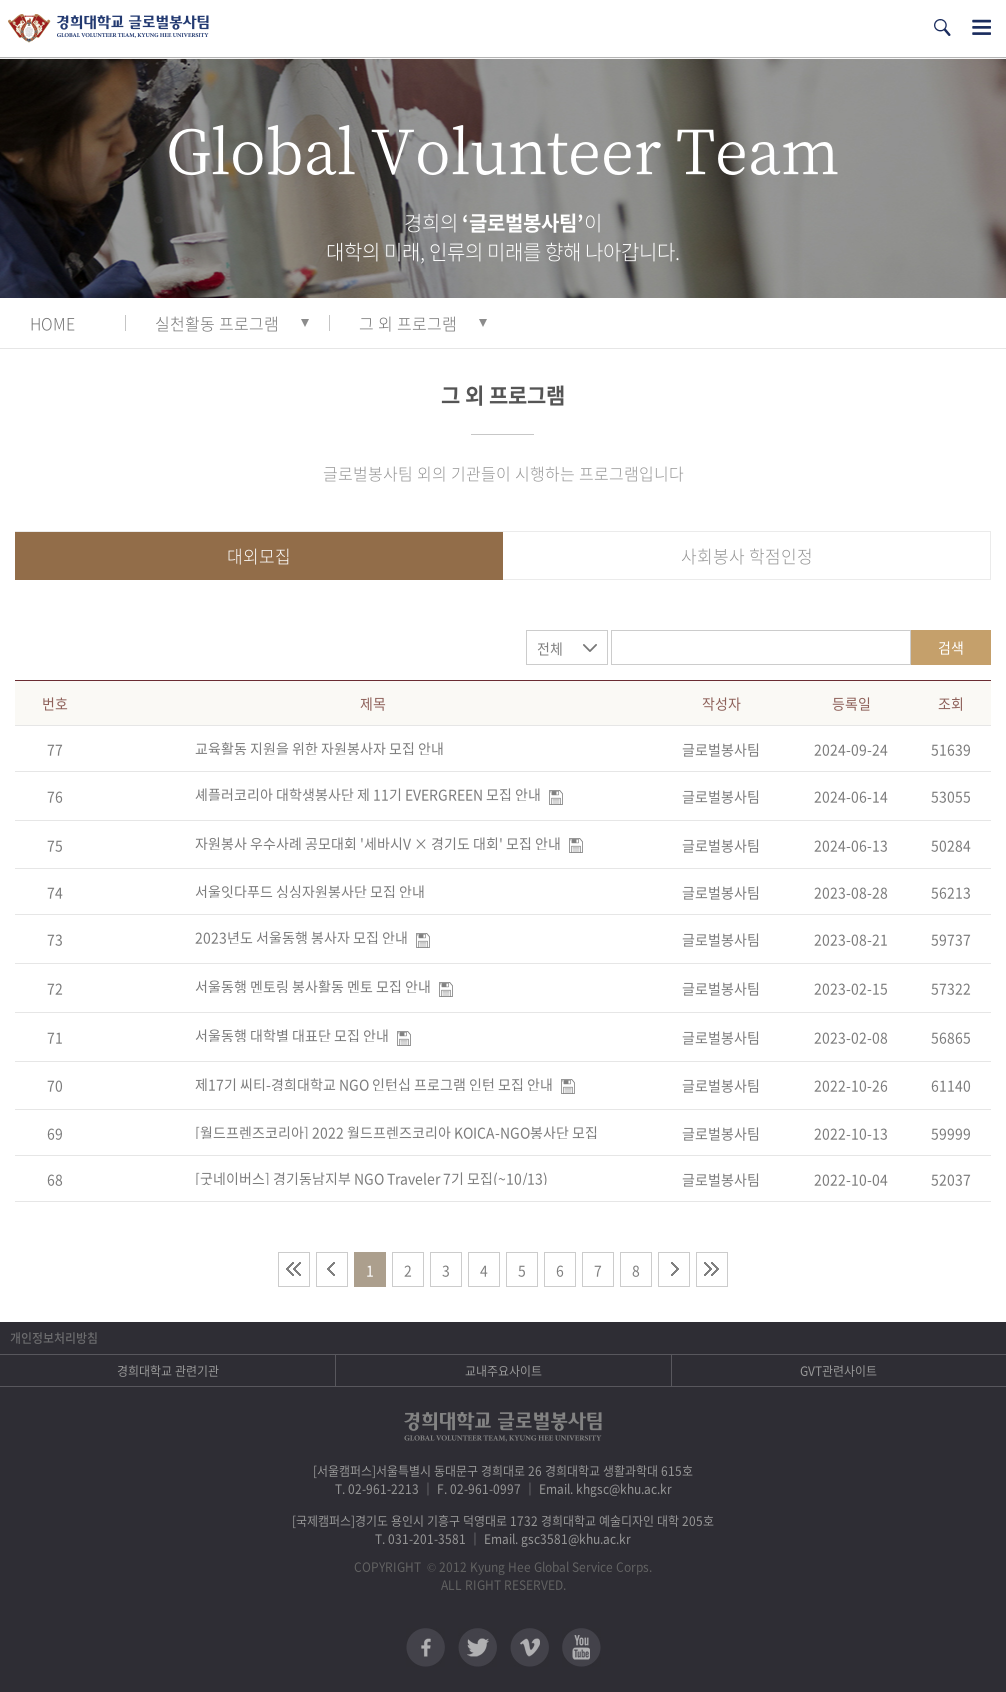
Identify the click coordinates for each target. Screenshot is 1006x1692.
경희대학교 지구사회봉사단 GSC (108, 28)
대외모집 (259, 555)
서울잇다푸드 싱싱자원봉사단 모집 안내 (310, 891)
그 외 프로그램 (408, 323)
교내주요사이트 (503, 1371)
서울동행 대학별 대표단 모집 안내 (292, 1035)
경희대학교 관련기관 (168, 1371)
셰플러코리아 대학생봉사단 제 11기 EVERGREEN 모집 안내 (368, 794)
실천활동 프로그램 (217, 323)
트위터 (477, 1647)
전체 (550, 648)
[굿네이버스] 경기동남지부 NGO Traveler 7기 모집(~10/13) (371, 1178)
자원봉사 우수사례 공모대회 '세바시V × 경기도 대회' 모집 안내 (378, 843)
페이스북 (425, 1647)
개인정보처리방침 (54, 1338)
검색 (951, 647)
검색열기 (942, 27)
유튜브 (581, 1647)
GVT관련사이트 (838, 1371)
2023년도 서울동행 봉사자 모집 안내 (301, 937)
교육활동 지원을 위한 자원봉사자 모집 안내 (319, 748)
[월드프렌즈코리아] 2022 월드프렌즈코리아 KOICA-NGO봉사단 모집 (396, 1132)
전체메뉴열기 (981, 27)
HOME (52, 323)
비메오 (529, 1647)
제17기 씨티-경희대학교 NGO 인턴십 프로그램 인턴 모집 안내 (374, 1084)
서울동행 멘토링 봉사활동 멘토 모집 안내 (313, 986)
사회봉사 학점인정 (747, 555)
